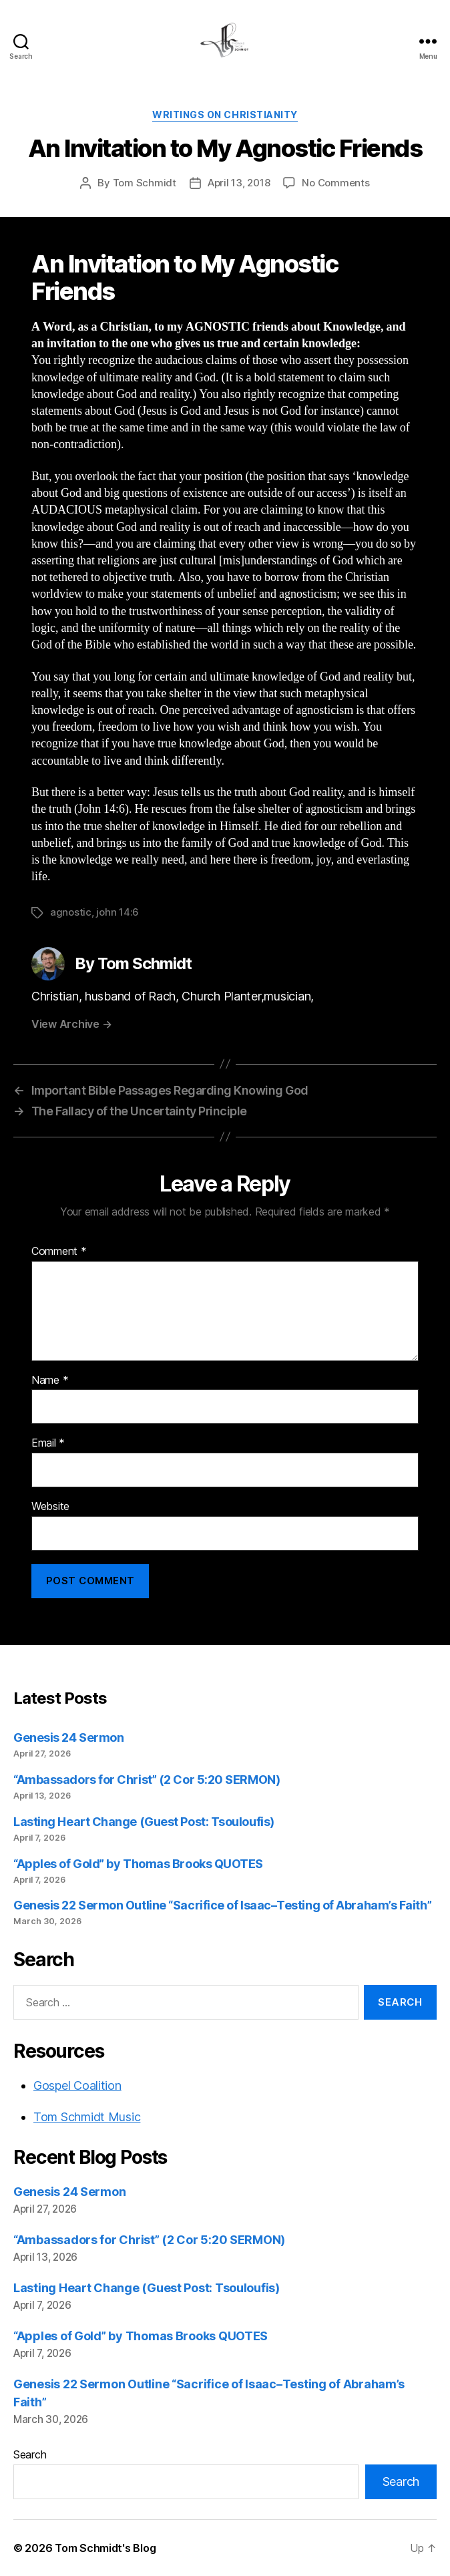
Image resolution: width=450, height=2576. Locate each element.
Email (48, 1443)
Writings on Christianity (224, 114)
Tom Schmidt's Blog (105, 2548)
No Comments (335, 182)
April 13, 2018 (239, 182)
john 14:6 (117, 912)
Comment (59, 1252)
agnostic (70, 912)
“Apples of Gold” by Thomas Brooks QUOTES (138, 1864)
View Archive (71, 1024)
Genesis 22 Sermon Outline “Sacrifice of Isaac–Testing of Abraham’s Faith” (222, 1905)
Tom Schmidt (144, 182)
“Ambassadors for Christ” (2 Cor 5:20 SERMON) (146, 1780)
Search (29, 2454)
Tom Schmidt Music (86, 2117)
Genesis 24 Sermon (68, 1737)
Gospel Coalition (77, 2085)
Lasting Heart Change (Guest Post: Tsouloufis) (143, 1822)
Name (49, 1380)
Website (50, 1507)
